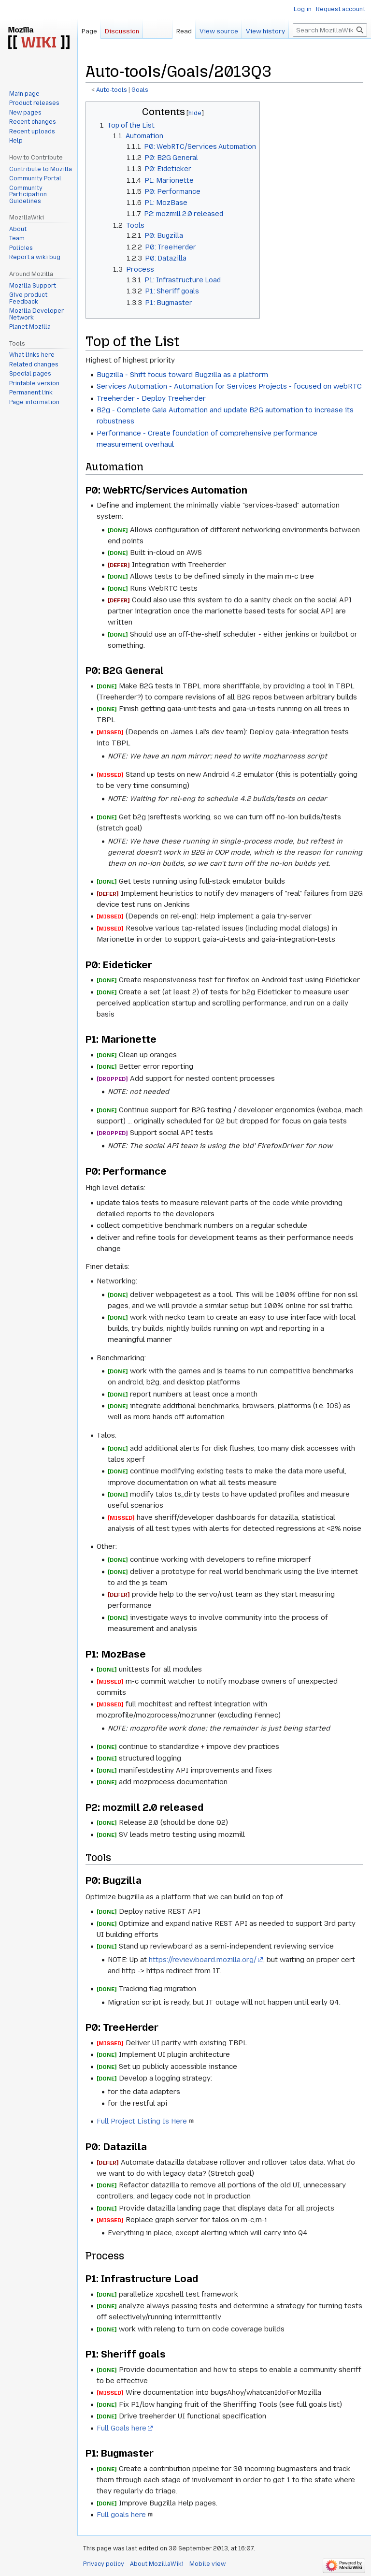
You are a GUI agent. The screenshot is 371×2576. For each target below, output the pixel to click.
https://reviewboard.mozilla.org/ (203, 1959)
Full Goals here (121, 2428)
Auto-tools (111, 90)
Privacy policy (103, 2564)
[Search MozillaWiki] (330, 30)
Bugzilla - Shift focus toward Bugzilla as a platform (182, 374)
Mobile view (207, 2564)
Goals (139, 90)
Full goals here (121, 2514)
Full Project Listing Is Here (142, 2121)
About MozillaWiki (157, 2564)
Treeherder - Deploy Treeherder (151, 398)
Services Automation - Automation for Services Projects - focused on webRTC (229, 386)
